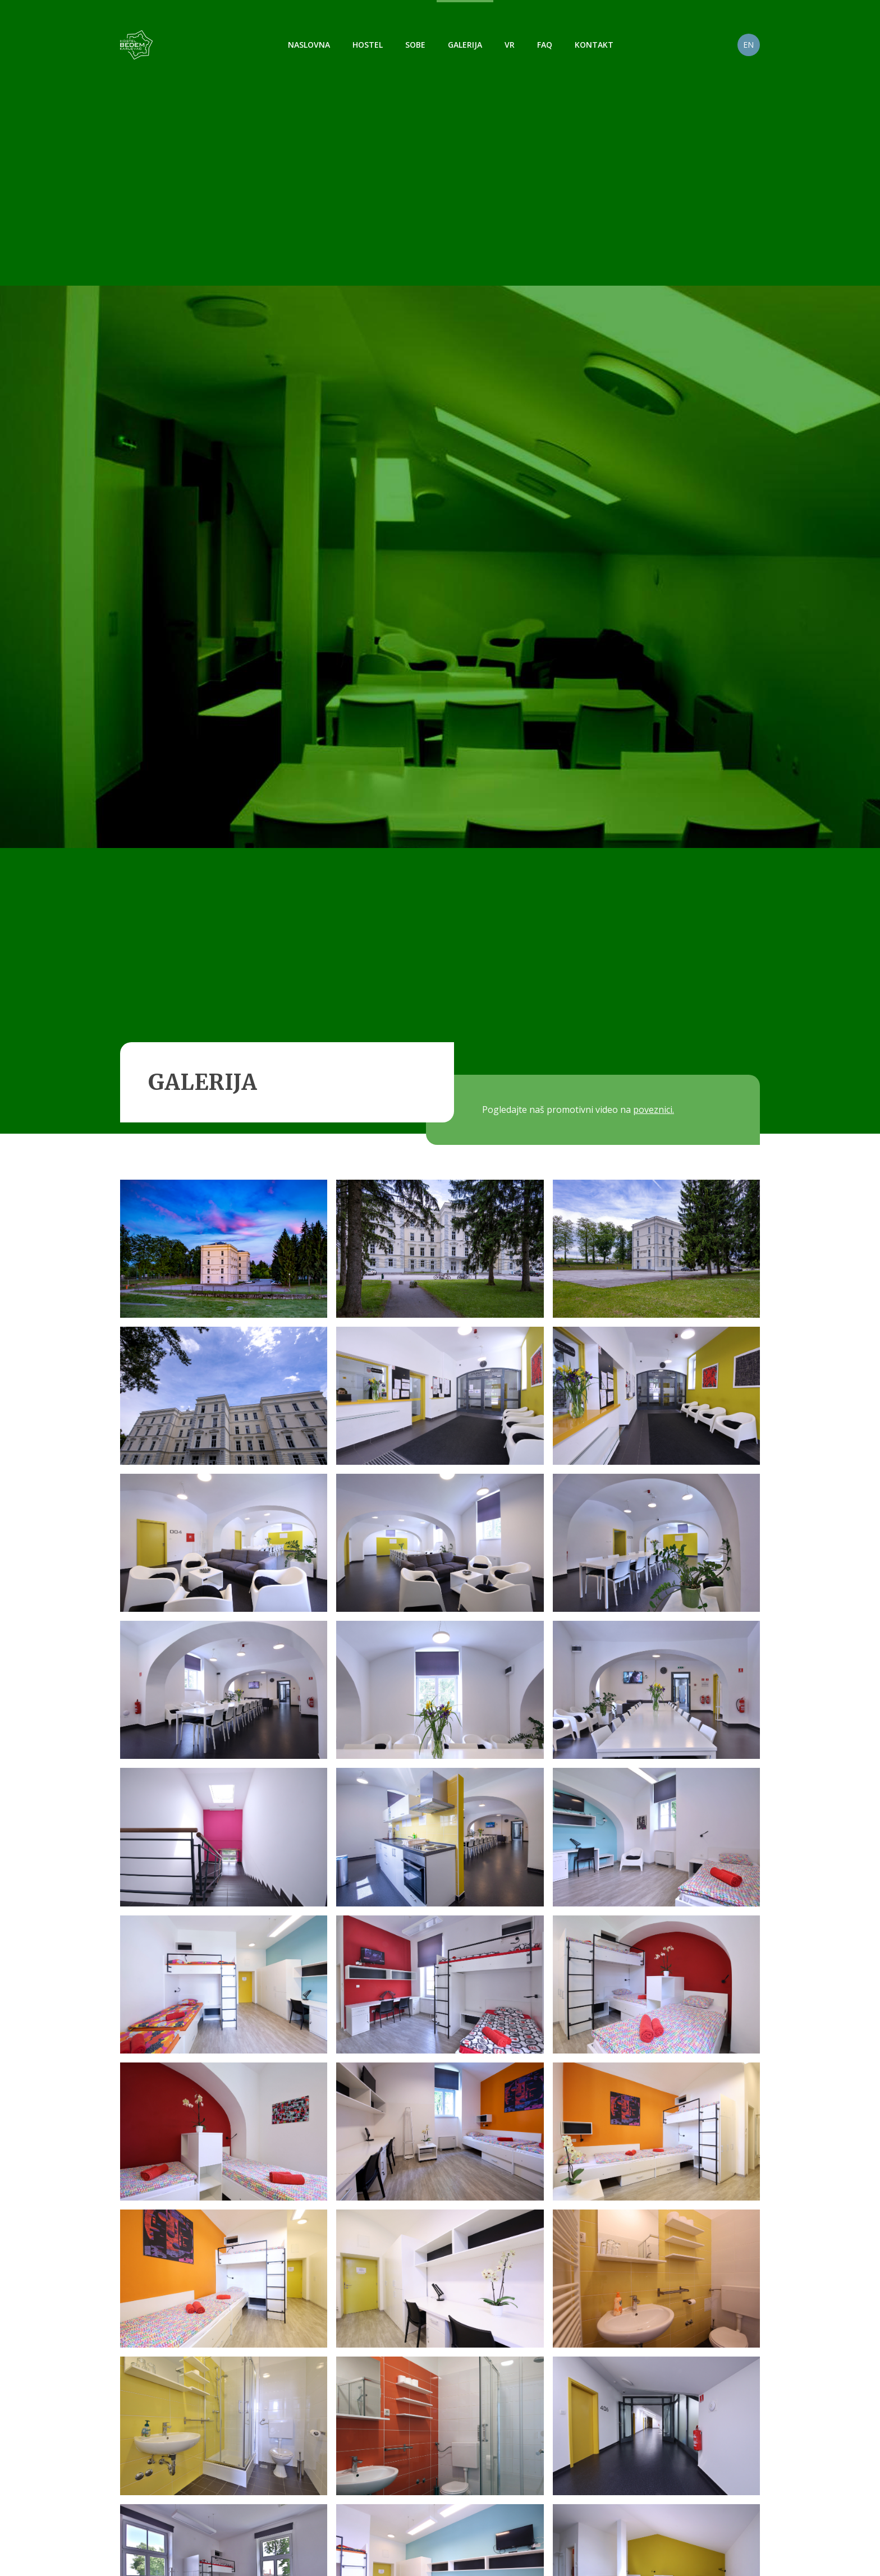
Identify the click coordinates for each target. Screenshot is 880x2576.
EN (748, 44)
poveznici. (653, 1109)
